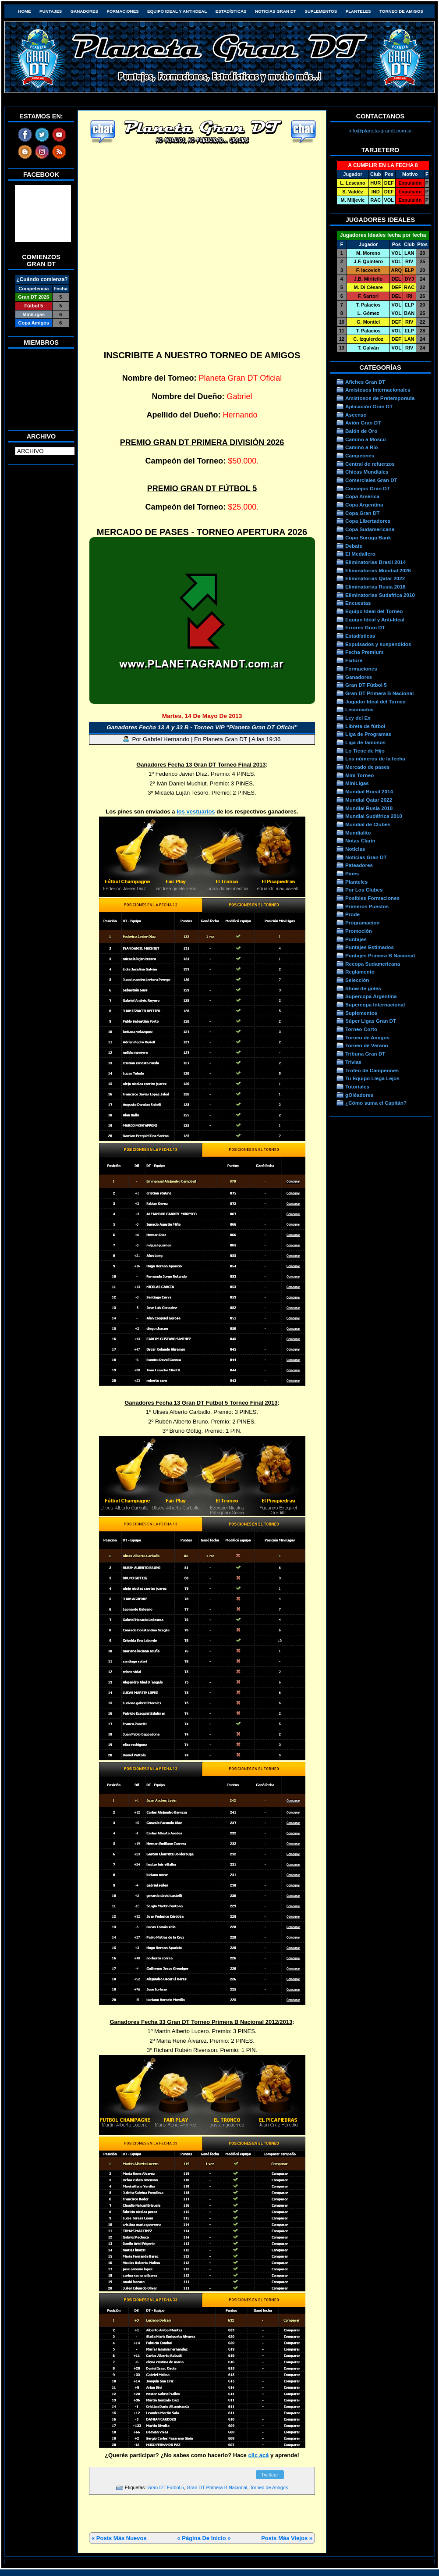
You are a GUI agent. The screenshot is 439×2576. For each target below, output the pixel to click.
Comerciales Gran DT (371, 480)
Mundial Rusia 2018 (369, 808)
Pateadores (359, 865)
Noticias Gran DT (275, 11)
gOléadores (359, 1095)
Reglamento (360, 971)
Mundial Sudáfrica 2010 (373, 816)
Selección (357, 980)
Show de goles (363, 988)
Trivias (353, 1062)
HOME (24, 11)
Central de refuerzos (370, 464)
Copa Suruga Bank (368, 537)
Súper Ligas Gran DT (370, 1021)
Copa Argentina (364, 504)
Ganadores (84, 11)
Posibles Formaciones (372, 898)
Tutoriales (357, 1086)
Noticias (355, 849)
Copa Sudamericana (369, 529)
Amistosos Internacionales (378, 389)
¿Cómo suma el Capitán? (376, 1103)
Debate (353, 546)
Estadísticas (231, 11)
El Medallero (360, 554)
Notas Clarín (360, 840)
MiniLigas (357, 783)
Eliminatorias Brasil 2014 (375, 562)
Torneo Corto (361, 1029)
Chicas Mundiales (367, 472)
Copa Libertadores (367, 521)
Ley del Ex (358, 718)
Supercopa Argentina (371, 996)
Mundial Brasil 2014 (369, 791)
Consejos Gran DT (367, 488)
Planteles (358, 11)
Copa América (362, 496)
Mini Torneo (359, 775)
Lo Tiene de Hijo (365, 750)
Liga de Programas (368, 734)
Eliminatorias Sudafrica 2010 (380, 595)
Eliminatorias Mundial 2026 (378, 570)
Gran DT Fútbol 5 (165, 2487)
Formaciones (123, 11)
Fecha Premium (364, 652)
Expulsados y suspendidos (378, 644)
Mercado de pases (367, 767)
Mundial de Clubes (367, 824)
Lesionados (359, 709)
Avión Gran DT (363, 422)
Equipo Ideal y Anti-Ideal (177, 11)
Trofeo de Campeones (372, 1070)
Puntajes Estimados (369, 947)
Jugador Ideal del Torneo (375, 701)
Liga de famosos (365, 742)
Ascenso (356, 414)
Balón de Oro (361, 431)
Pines (352, 873)
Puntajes (50, 11)
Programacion (362, 922)
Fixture (353, 660)
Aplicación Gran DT (369, 406)
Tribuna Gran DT (365, 1053)
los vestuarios (196, 811)
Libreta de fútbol (365, 726)
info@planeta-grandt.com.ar (380, 130)
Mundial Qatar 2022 (368, 800)
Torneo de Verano (366, 1045)
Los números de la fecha (375, 758)
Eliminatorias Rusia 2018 (375, 586)
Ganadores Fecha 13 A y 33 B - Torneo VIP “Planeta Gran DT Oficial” (201, 727)
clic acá (258, 2455)
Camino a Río (361, 447)
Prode (352, 914)
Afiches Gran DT (365, 382)
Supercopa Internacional (375, 1004)
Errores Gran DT (365, 627)
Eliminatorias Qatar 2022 (375, 578)
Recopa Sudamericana (372, 964)
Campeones (359, 455)
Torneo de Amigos (401, 11)
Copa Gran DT (362, 513)
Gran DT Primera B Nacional (217, 2487)
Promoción (358, 931)
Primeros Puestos (367, 906)
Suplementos (320, 11)
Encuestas (358, 603)
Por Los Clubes (364, 889)
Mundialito (358, 832)
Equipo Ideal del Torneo (374, 611)
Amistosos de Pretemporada (379, 398)
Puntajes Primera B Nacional (380, 955)
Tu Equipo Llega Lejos (372, 1078)
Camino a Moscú (365, 439)
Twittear (269, 2474)
